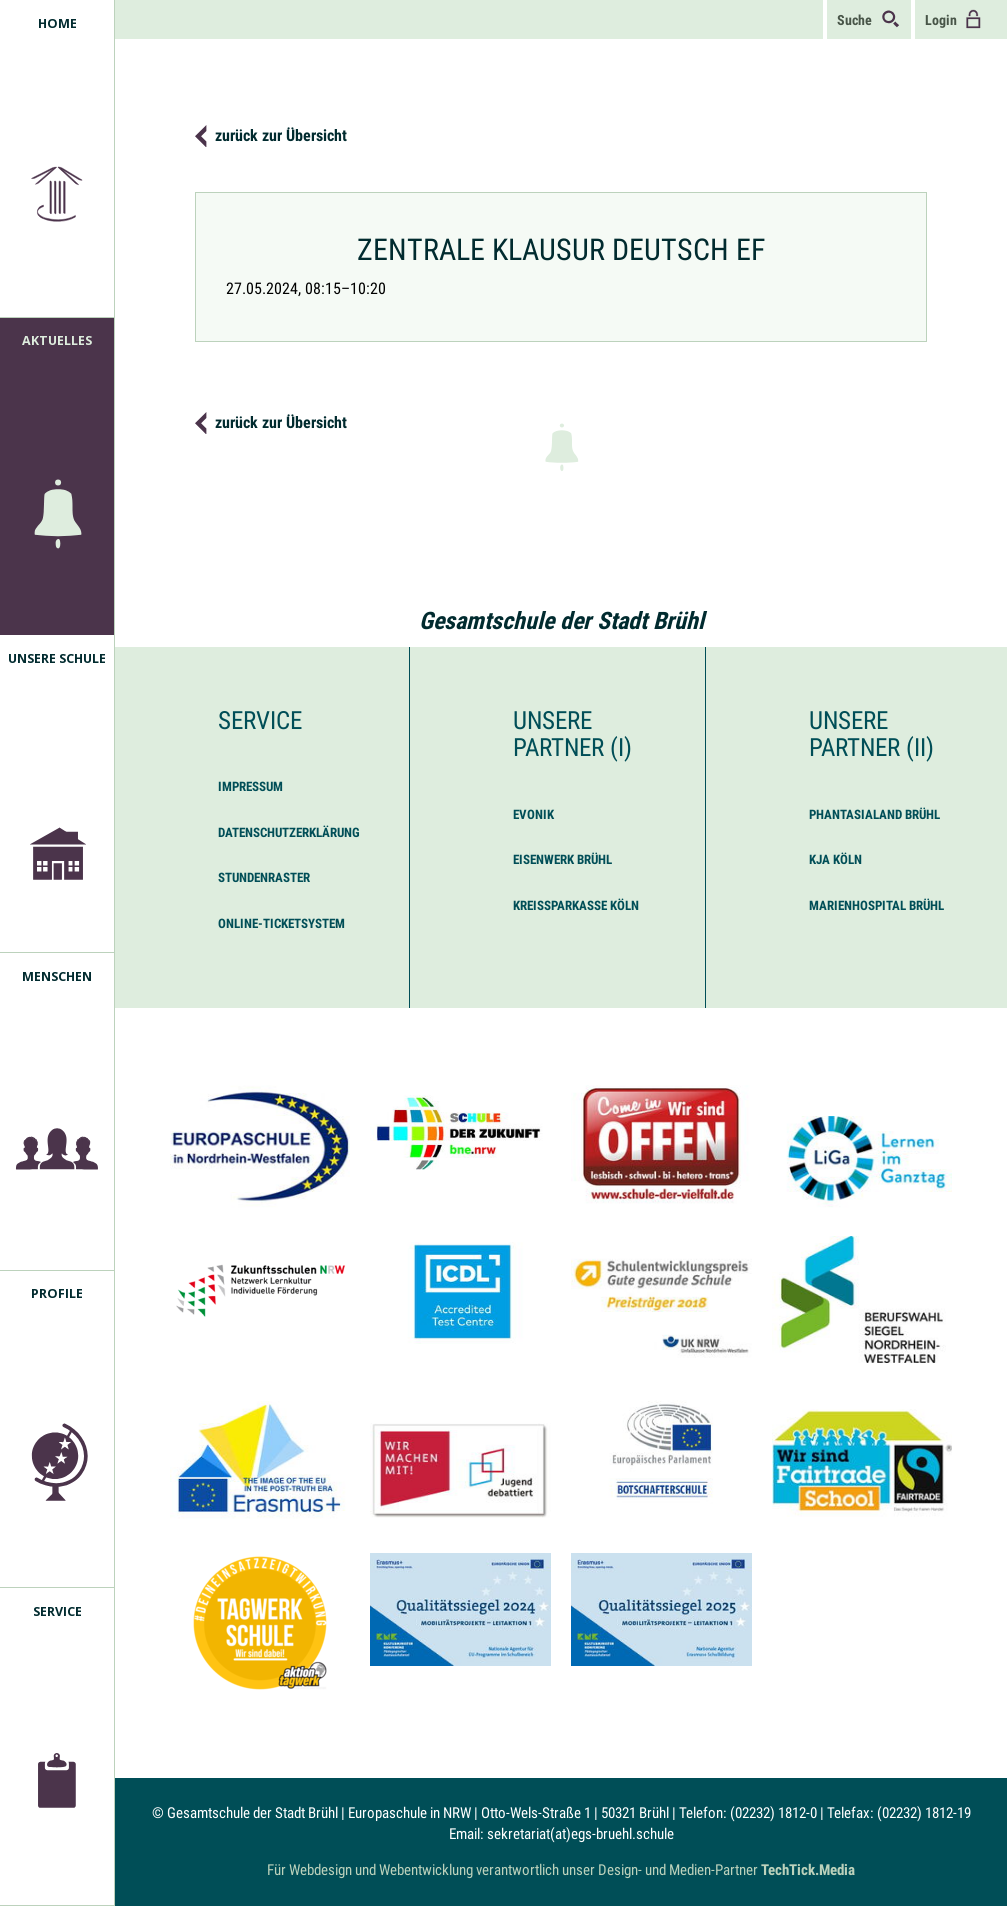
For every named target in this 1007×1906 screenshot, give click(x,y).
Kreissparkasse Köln (576, 905)
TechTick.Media (808, 1870)
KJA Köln (835, 859)
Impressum (250, 786)
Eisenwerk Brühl (562, 859)
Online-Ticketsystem (281, 923)
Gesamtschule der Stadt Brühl (561, 621)
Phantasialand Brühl (874, 814)
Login (954, 19)
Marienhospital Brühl (876, 905)
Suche (869, 19)
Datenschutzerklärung (289, 832)
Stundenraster (264, 877)
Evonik (533, 814)
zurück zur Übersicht (281, 135)
